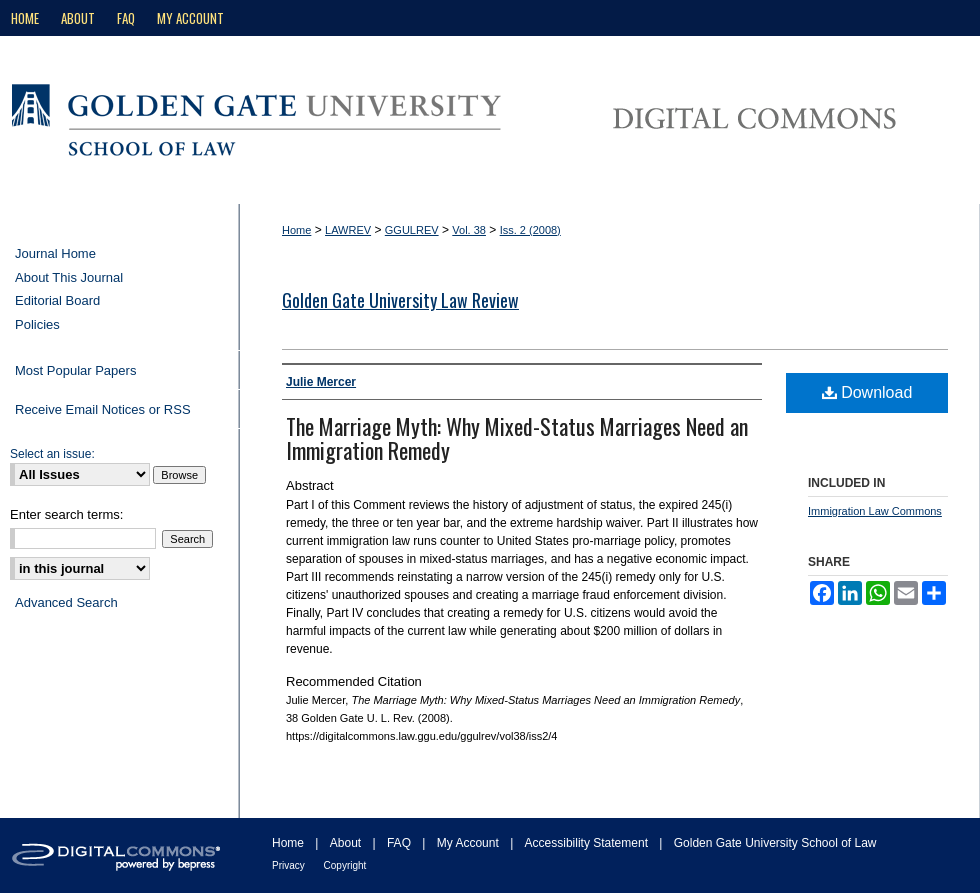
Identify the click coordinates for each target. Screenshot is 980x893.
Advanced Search (66, 602)
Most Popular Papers (75, 370)
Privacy (290, 865)
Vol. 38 (469, 230)
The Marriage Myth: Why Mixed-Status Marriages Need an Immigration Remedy (517, 438)
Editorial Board (57, 300)
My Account (469, 843)
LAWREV (348, 230)
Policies (37, 324)
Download (867, 392)
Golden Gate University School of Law (775, 843)
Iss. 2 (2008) (530, 230)
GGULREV (412, 230)
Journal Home (55, 253)
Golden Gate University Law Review (400, 300)
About (347, 843)
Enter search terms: (66, 514)
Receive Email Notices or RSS (103, 409)
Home (296, 230)
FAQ (400, 843)
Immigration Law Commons (875, 511)
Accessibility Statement (588, 843)
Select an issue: (52, 454)
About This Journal (69, 277)
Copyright (345, 865)
